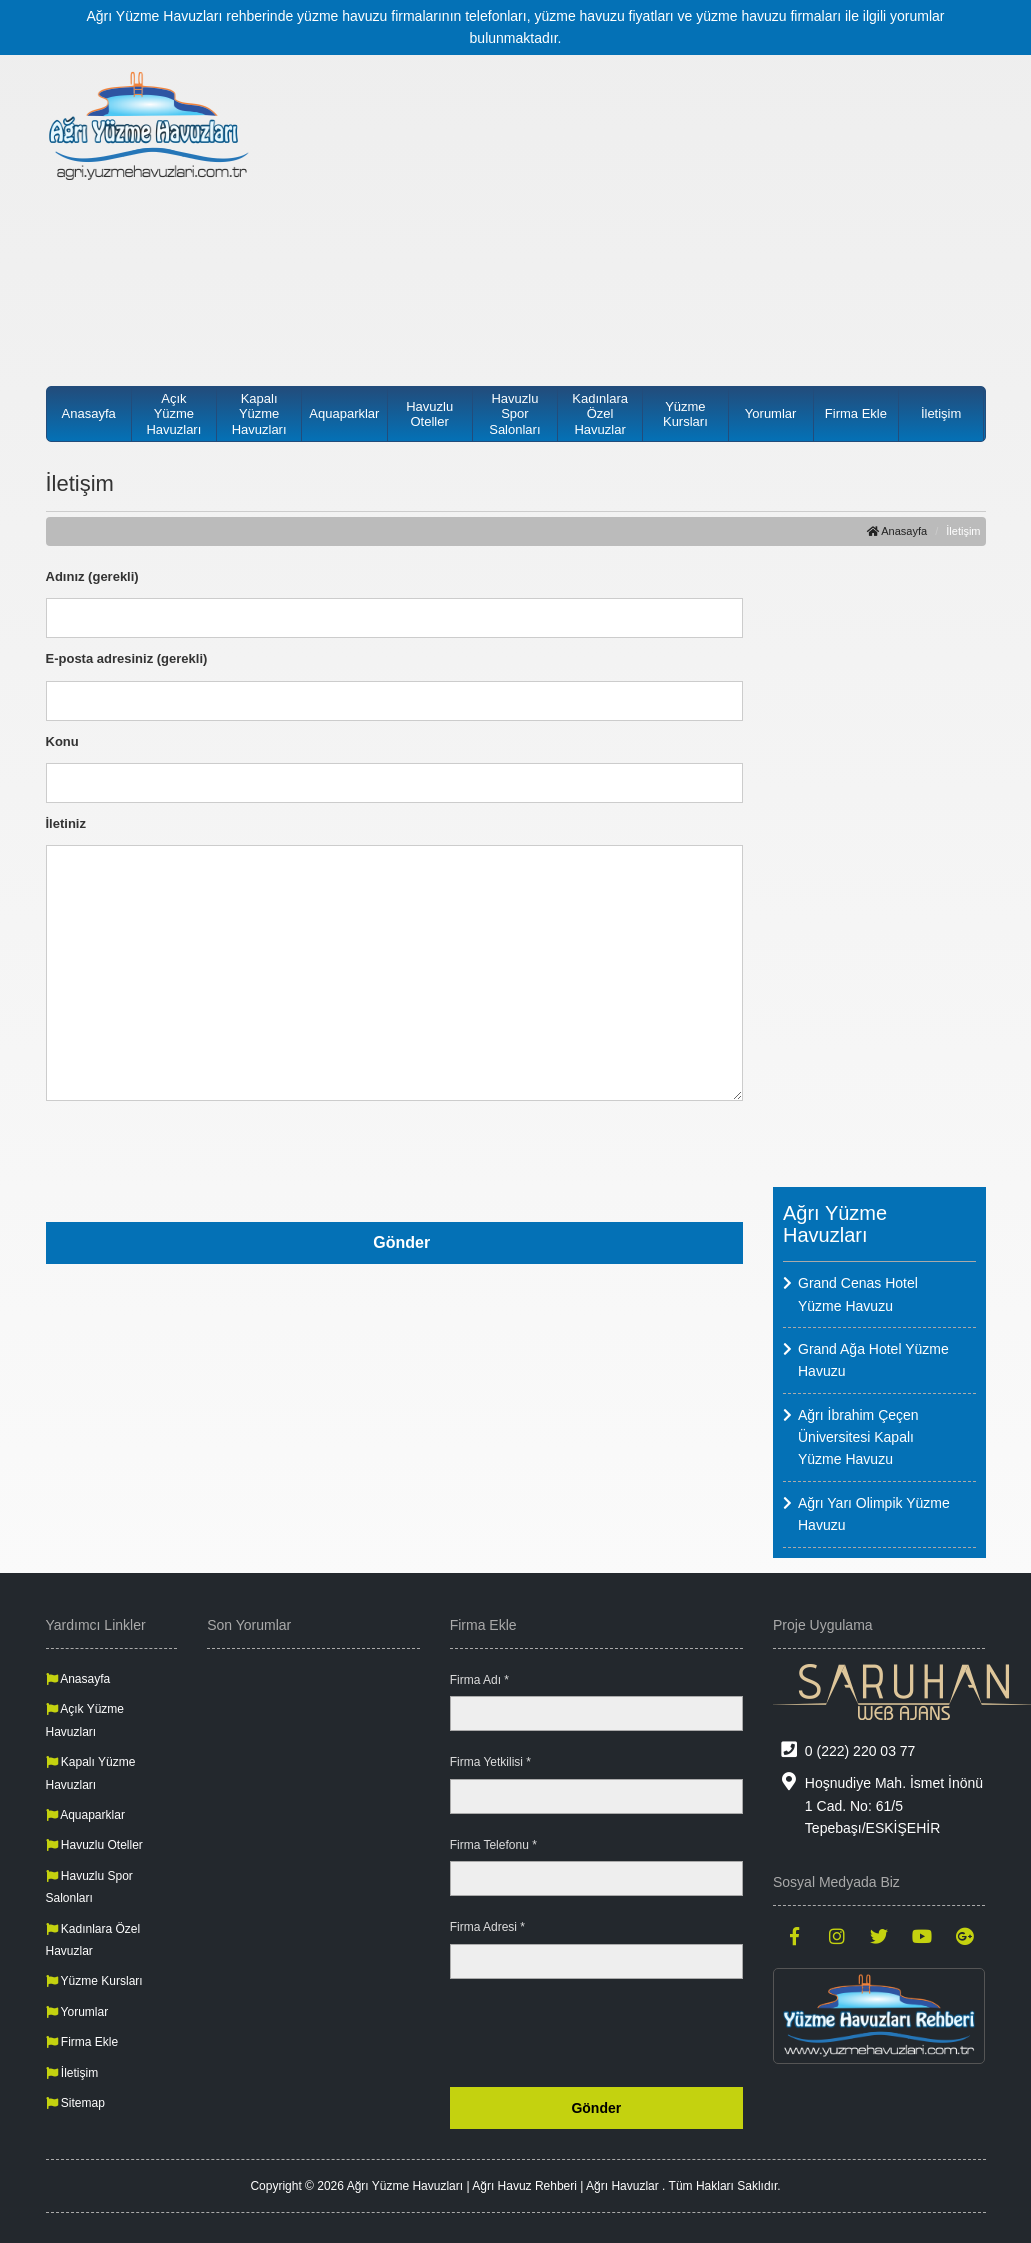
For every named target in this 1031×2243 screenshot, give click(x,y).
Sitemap (75, 2103)
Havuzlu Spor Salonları (514, 414)
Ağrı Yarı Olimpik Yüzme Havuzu (874, 1514)
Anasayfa (89, 413)
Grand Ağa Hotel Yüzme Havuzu (873, 1360)
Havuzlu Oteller (429, 414)
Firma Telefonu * (493, 1845)
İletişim (941, 413)
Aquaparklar (344, 413)
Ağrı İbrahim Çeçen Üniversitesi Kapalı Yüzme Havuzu (858, 1437)
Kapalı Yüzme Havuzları (259, 414)
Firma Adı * (479, 1680)
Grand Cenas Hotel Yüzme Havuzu (858, 1294)
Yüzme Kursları (685, 414)
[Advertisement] (637, 210)
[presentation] (591, 1158)
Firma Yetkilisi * (490, 1762)
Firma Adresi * (487, 1927)
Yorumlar (771, 413)
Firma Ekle (856, 413)
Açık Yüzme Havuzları (173, 414)
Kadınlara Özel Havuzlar (600, 414)
